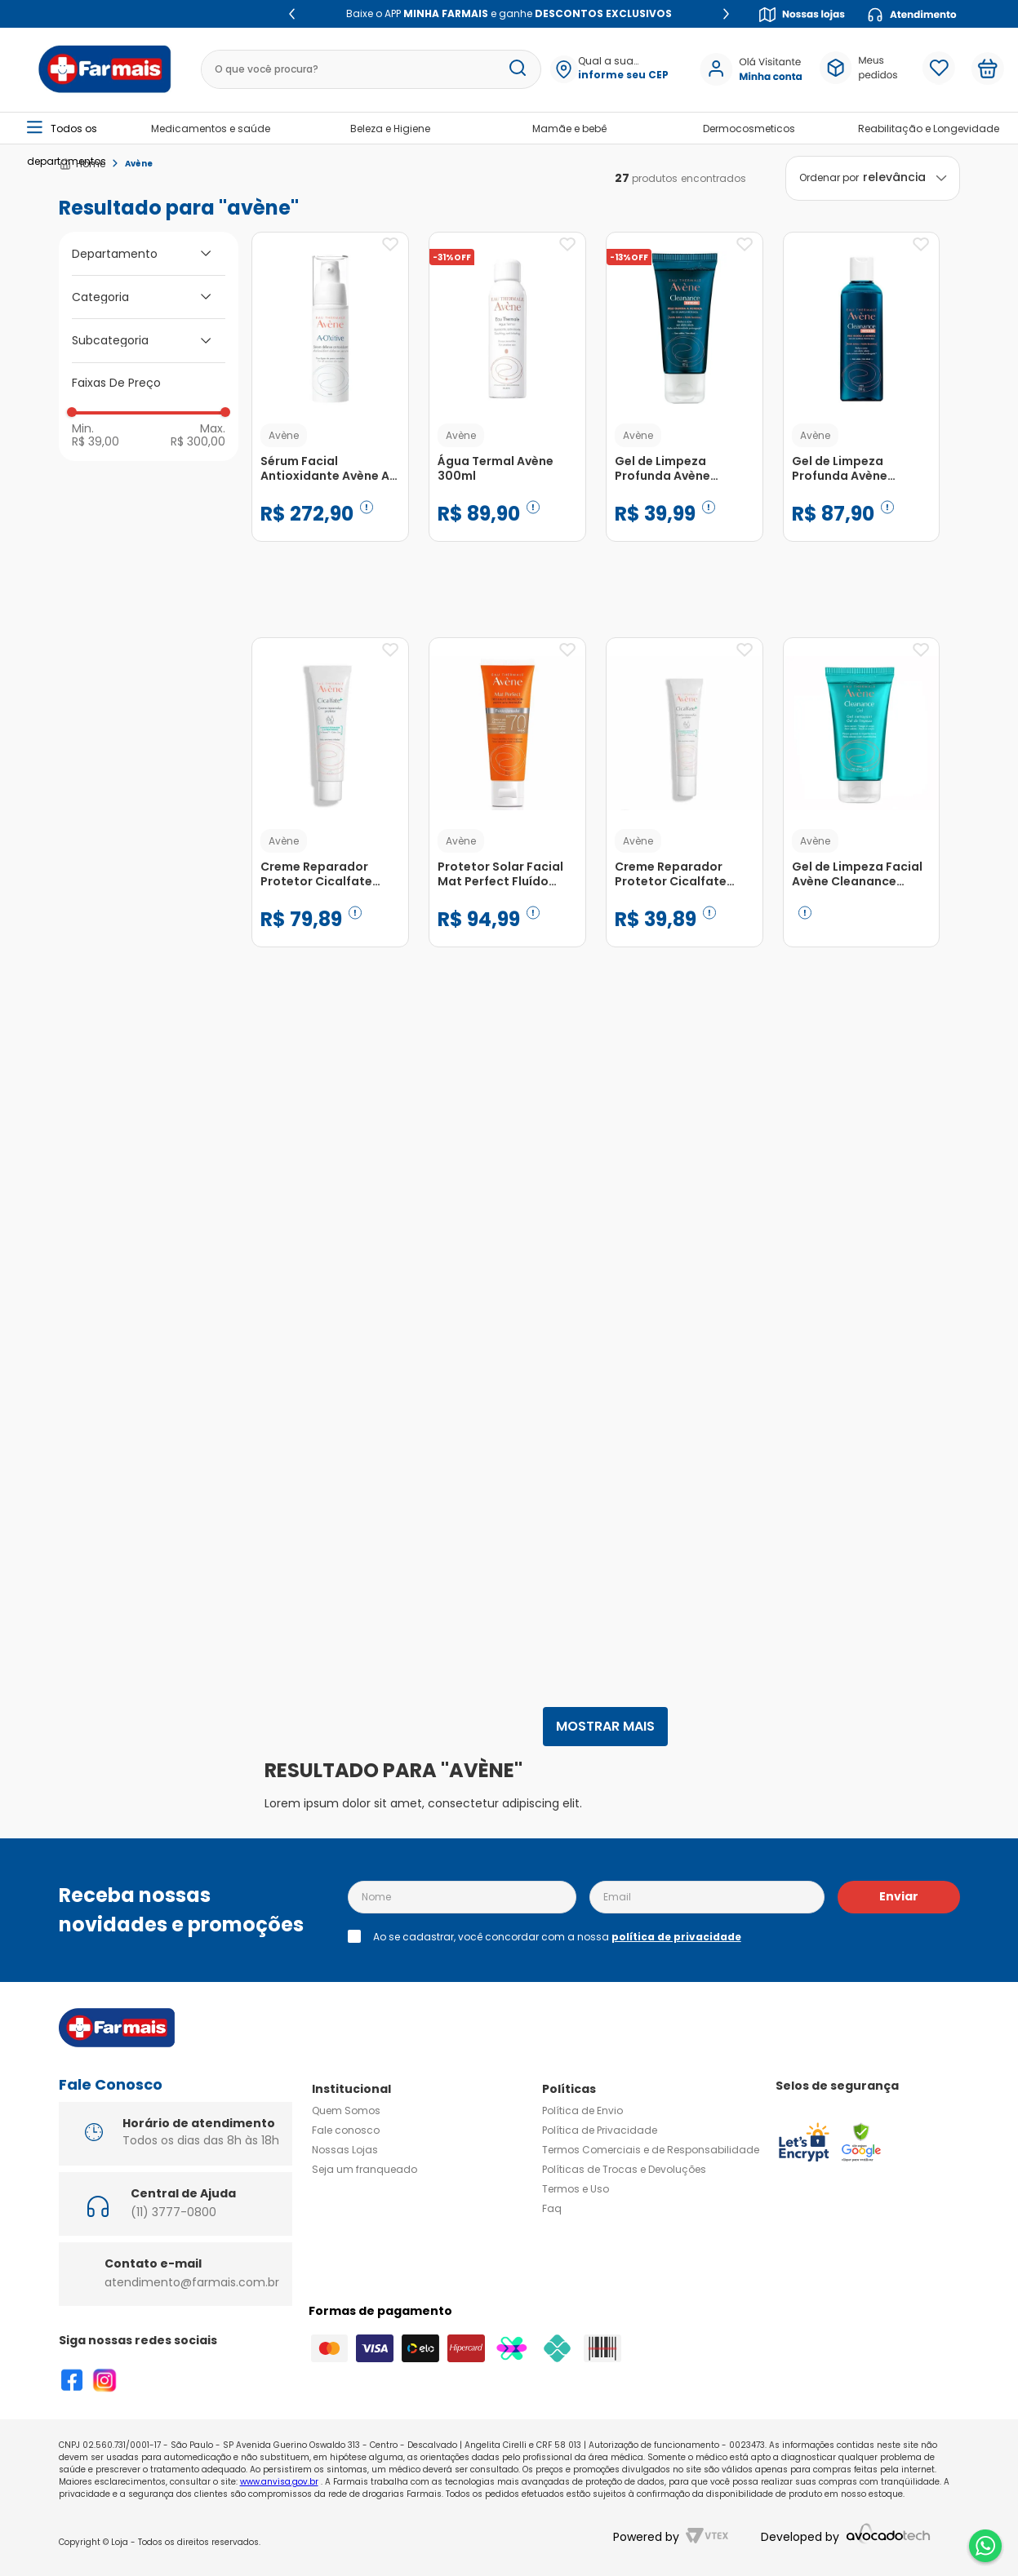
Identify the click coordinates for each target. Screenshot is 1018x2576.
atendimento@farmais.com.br (191, 2282)
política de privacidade (676, 1937)
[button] (622, 69)
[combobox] (362, 69)
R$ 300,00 (198, 440)
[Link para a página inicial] (82, 164)
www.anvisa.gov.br (279, 2482)
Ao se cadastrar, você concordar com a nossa (557, 1937)
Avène (139, 163)
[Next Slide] (726, 14)
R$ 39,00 (95, 440)
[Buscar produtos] (517, 69)
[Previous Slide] (292, 14)
